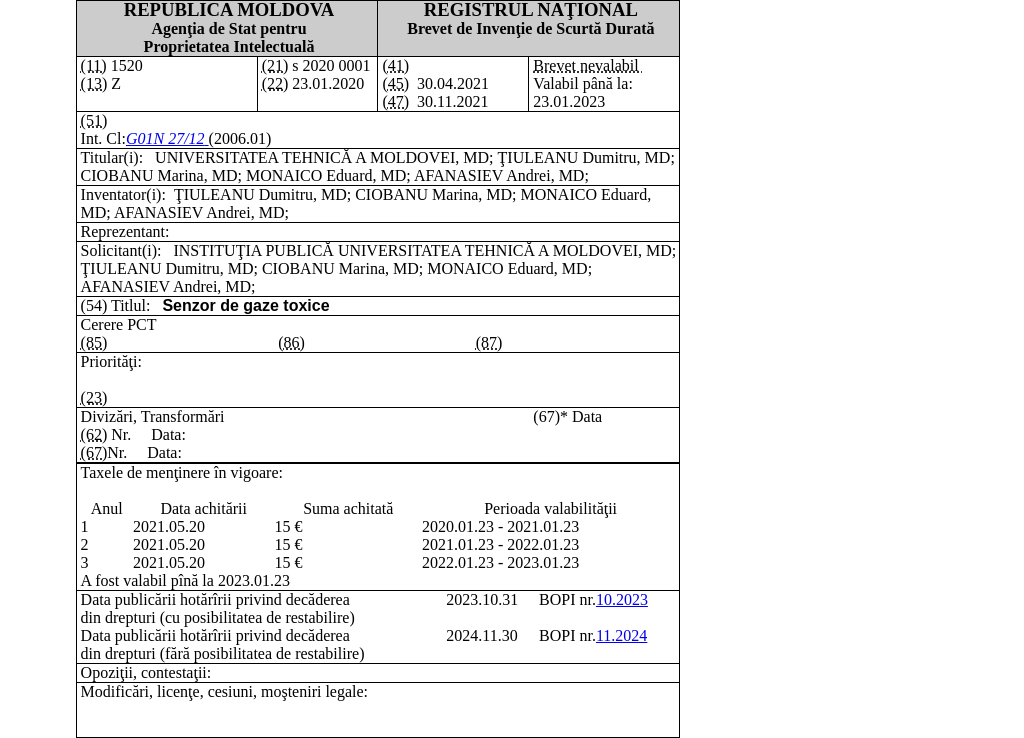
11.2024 (621, 635)
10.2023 (622, 599)
